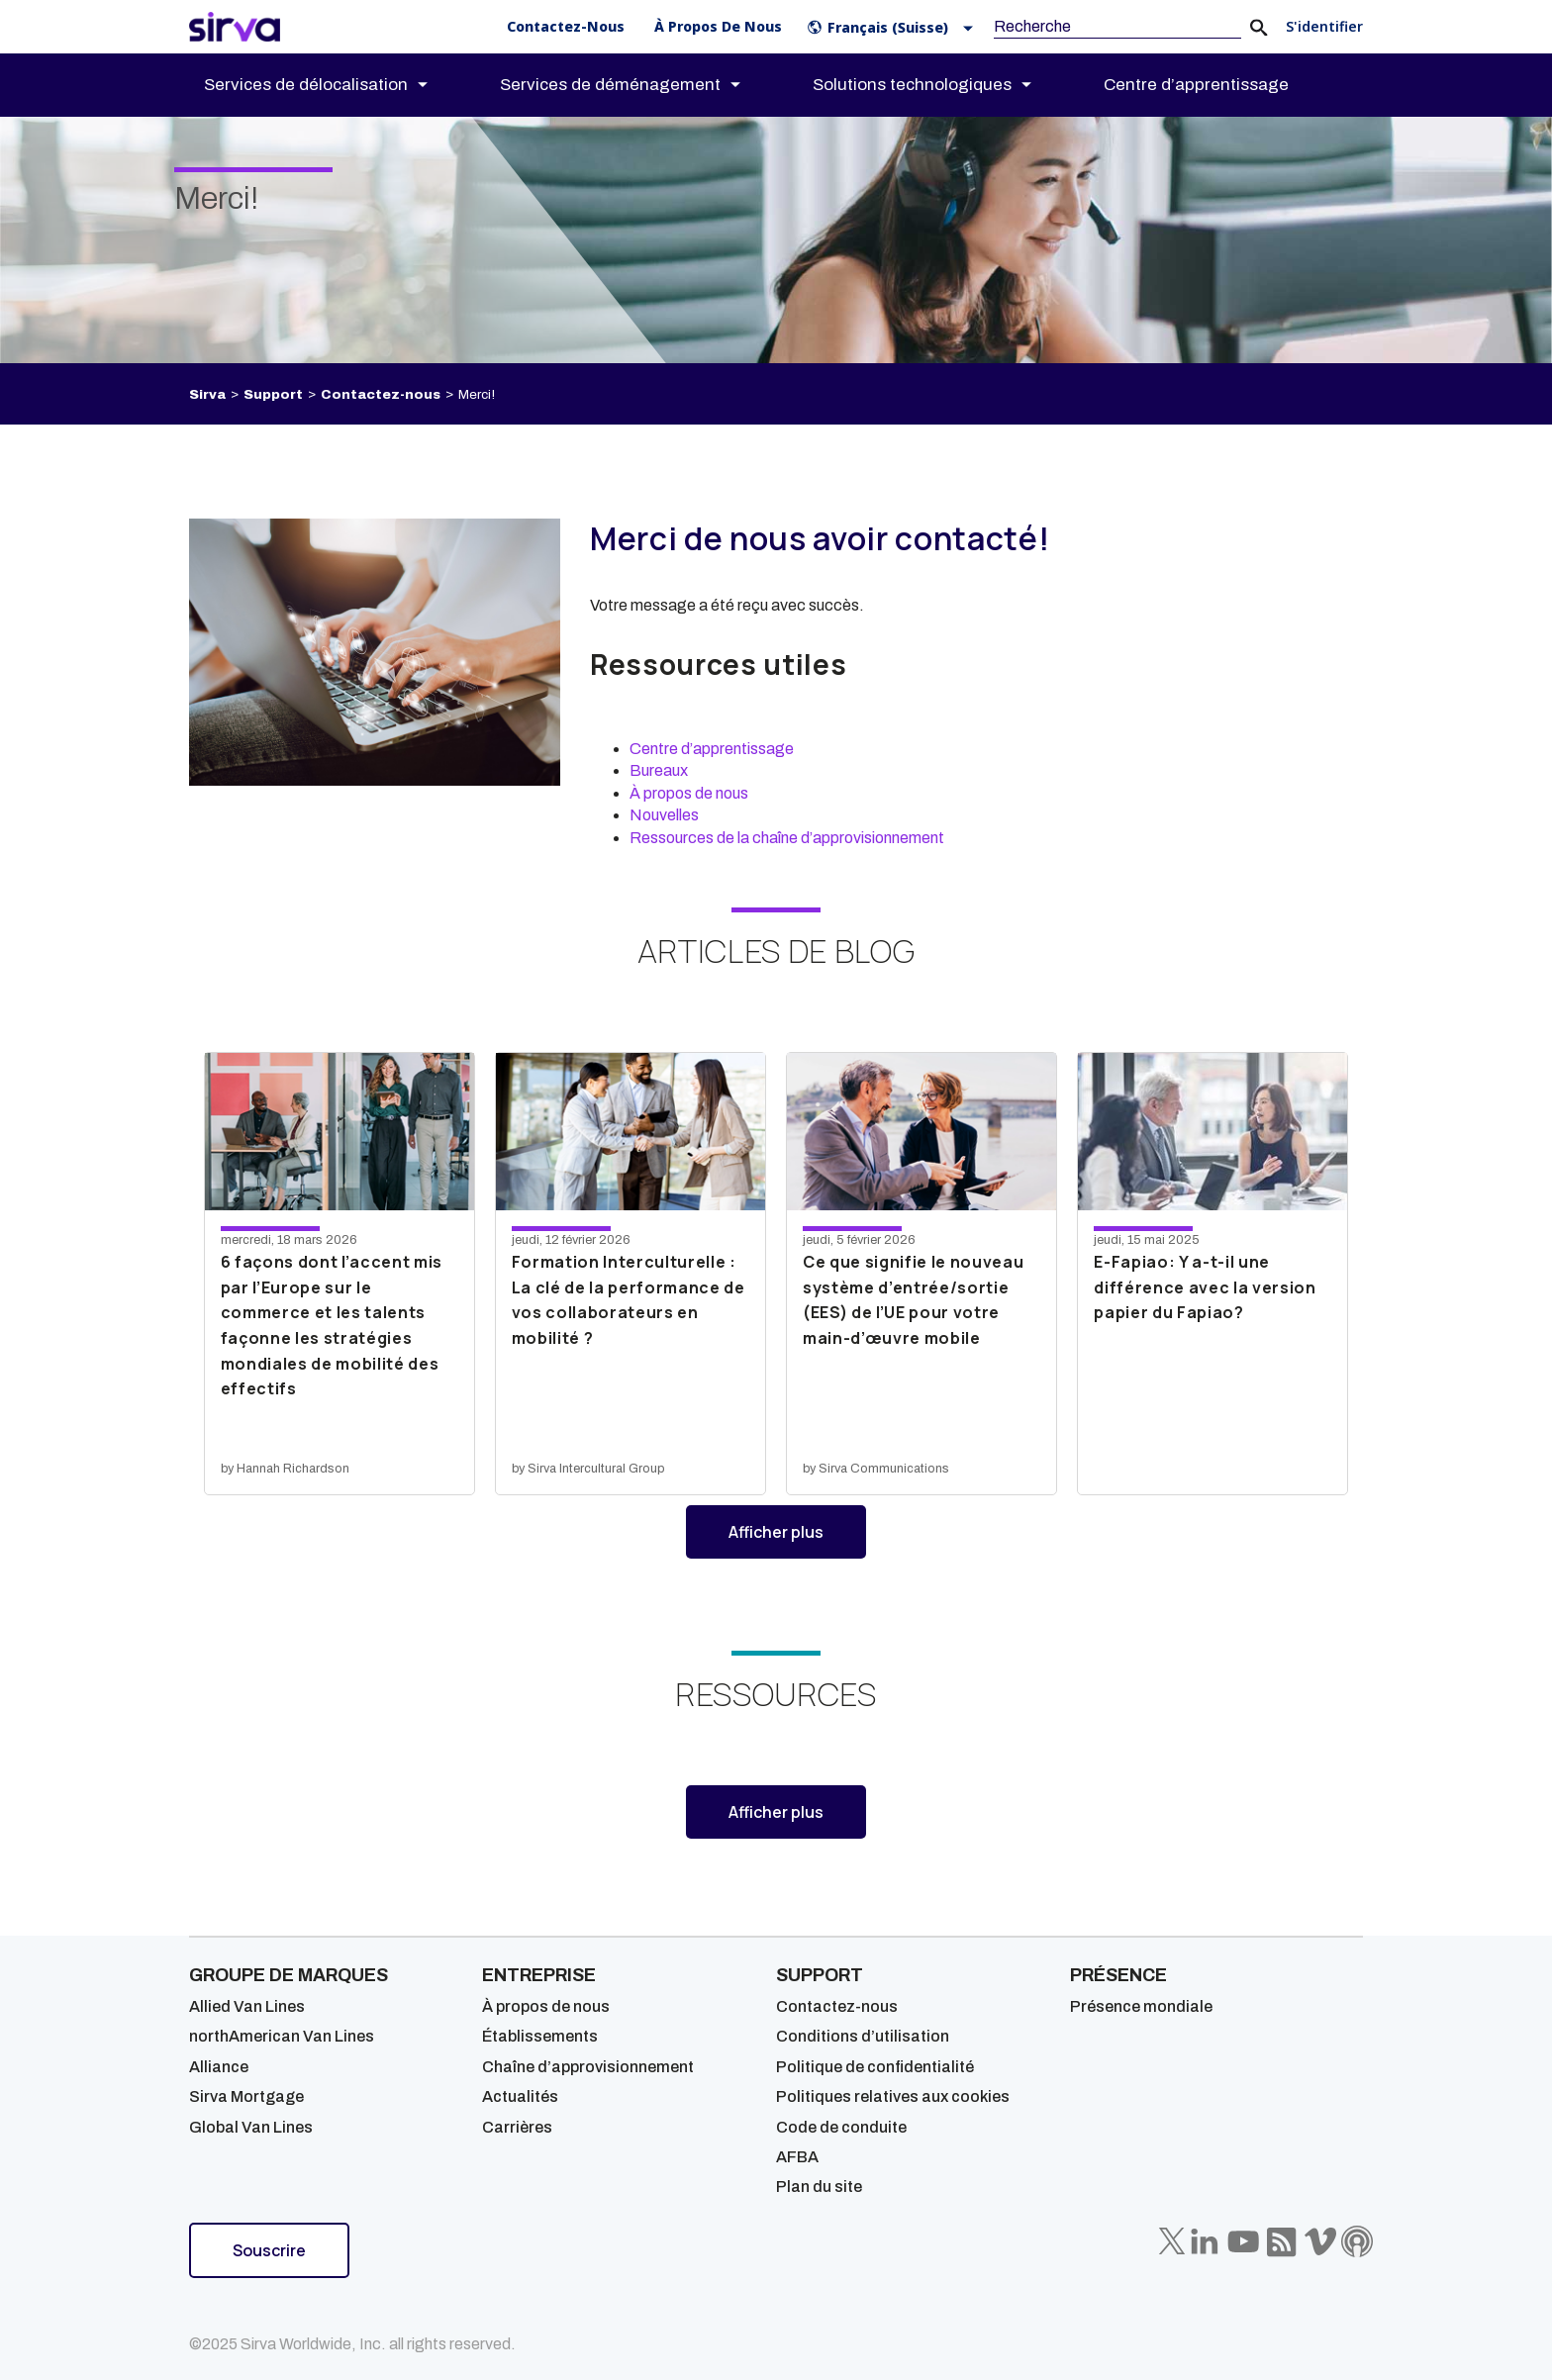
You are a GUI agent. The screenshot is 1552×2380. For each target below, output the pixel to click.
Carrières (517, 2127)
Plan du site (819, 2186)
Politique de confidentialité (875, 2066)
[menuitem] (333, 85)
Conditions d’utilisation (862, 2036)
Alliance (218, 2066)
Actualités (520, 2096)
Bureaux (659, 770)
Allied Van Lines (247, 2006)
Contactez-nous (380, 394)
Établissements (540, 2036)
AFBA (797, 2156)
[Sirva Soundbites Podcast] (1357, 2241)
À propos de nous (689, 793)
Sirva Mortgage (246, 2096)
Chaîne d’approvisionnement (588, 2066)
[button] (894, 27)
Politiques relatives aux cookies (893, 2096)
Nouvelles (664, 815)
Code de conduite (841, 2127)
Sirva (207, 394)
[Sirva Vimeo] (1320, 2241)
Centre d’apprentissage (712, 748)
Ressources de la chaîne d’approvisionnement (787, 837)
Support (273, 394)
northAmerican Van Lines (281, 2036)
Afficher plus (797, 1539)
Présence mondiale (1141, 2006)
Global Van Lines (251, 2127)
